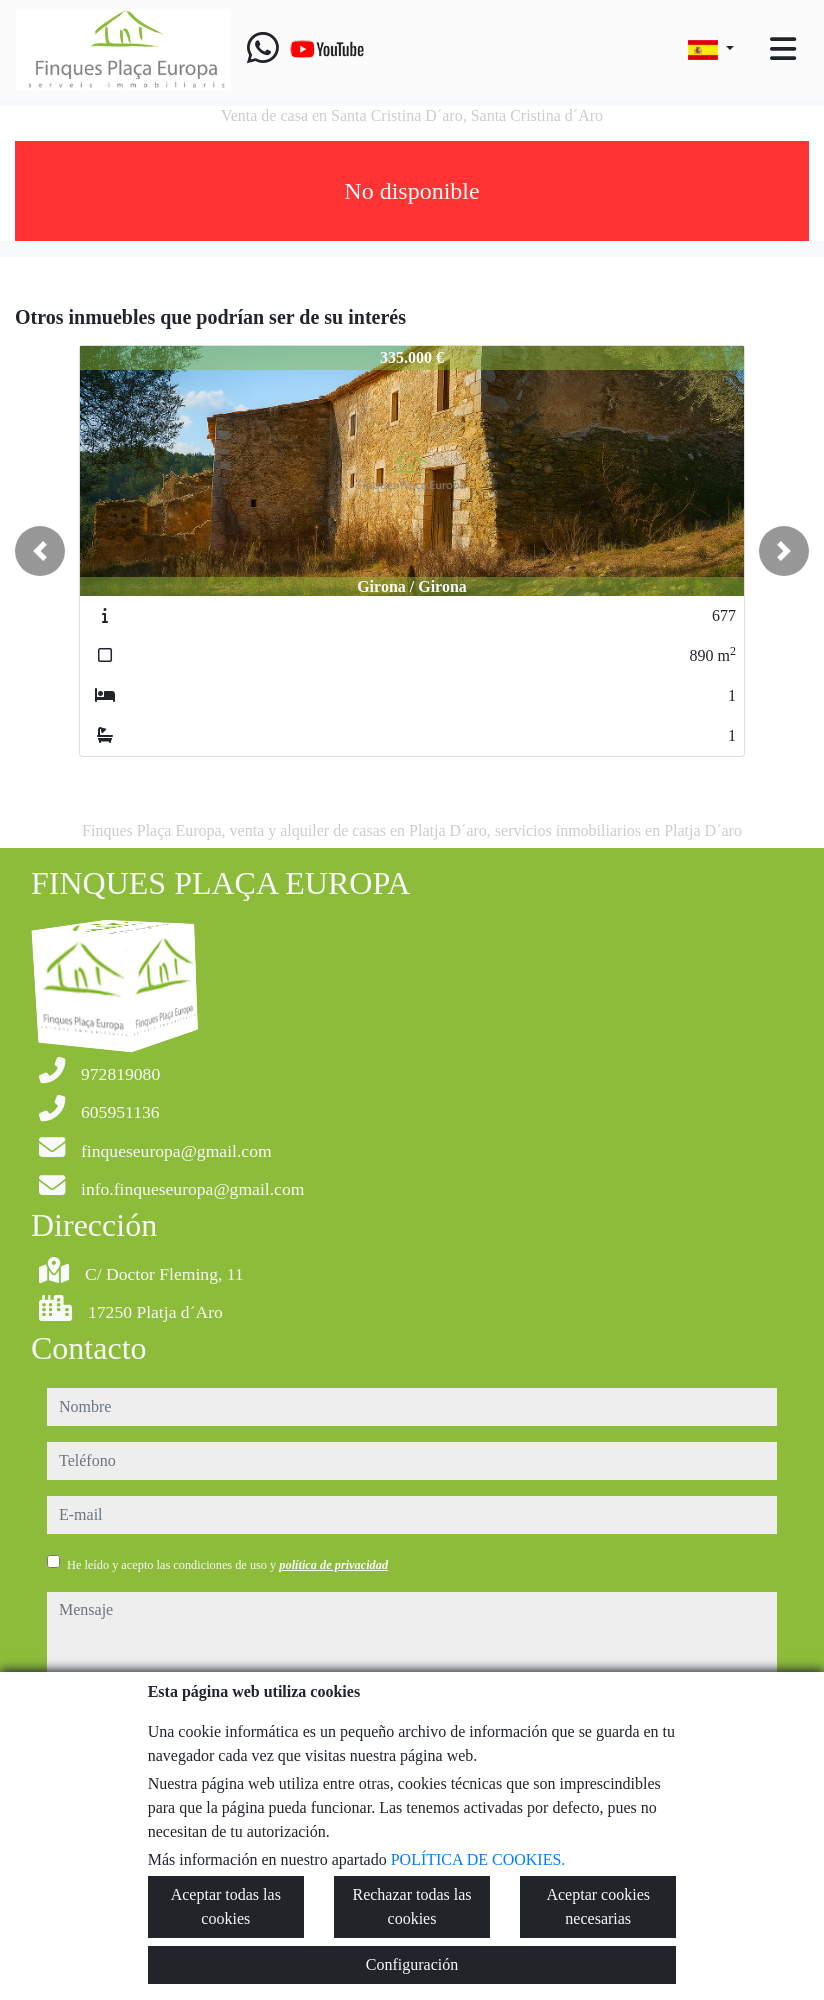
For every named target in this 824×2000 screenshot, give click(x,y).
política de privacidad (333, 1565)
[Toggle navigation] (783, 49)
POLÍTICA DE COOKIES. (478, 1859)
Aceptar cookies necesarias (598, 1906)
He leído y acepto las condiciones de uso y (227, 1565)
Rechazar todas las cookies (411, 1906)
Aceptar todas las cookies (226, 1906)
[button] (40, 551)
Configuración (412, 1964)
